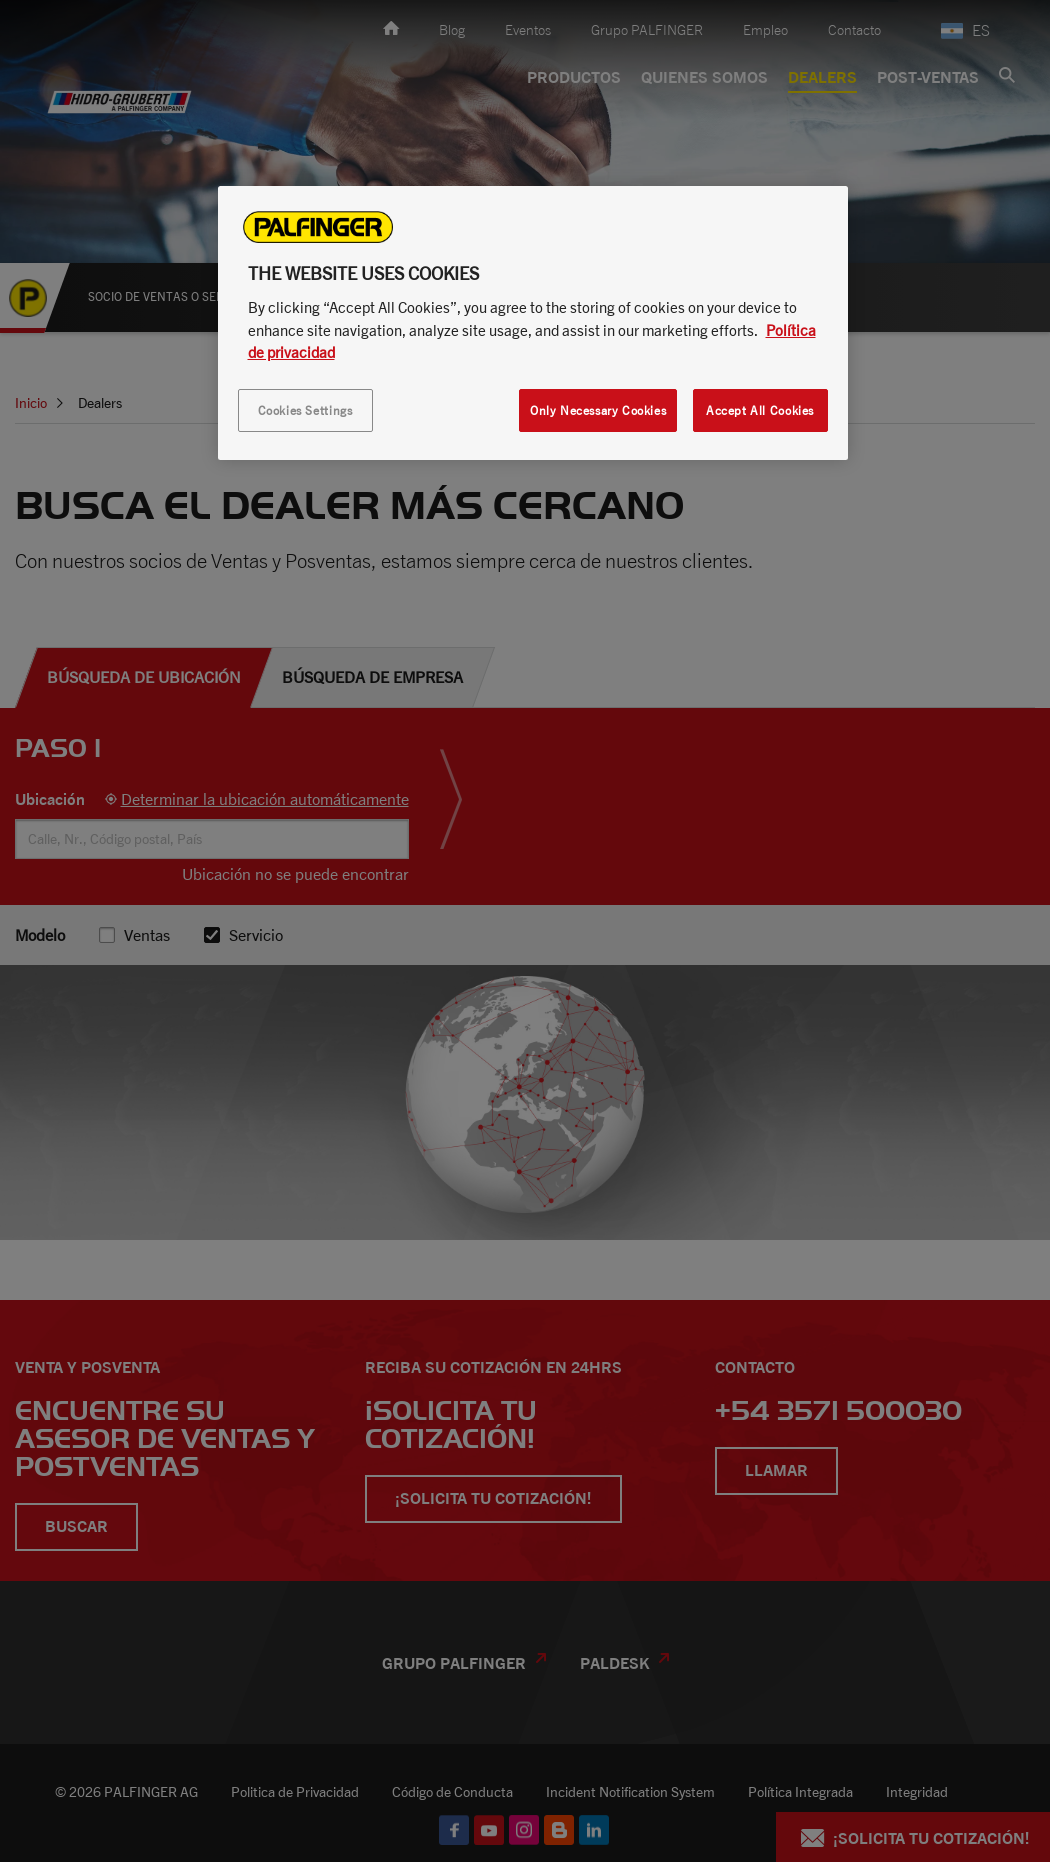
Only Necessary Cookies (598, 410)
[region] (533, 323)
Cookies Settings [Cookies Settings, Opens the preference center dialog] (305, 410)
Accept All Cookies (760, 410)
